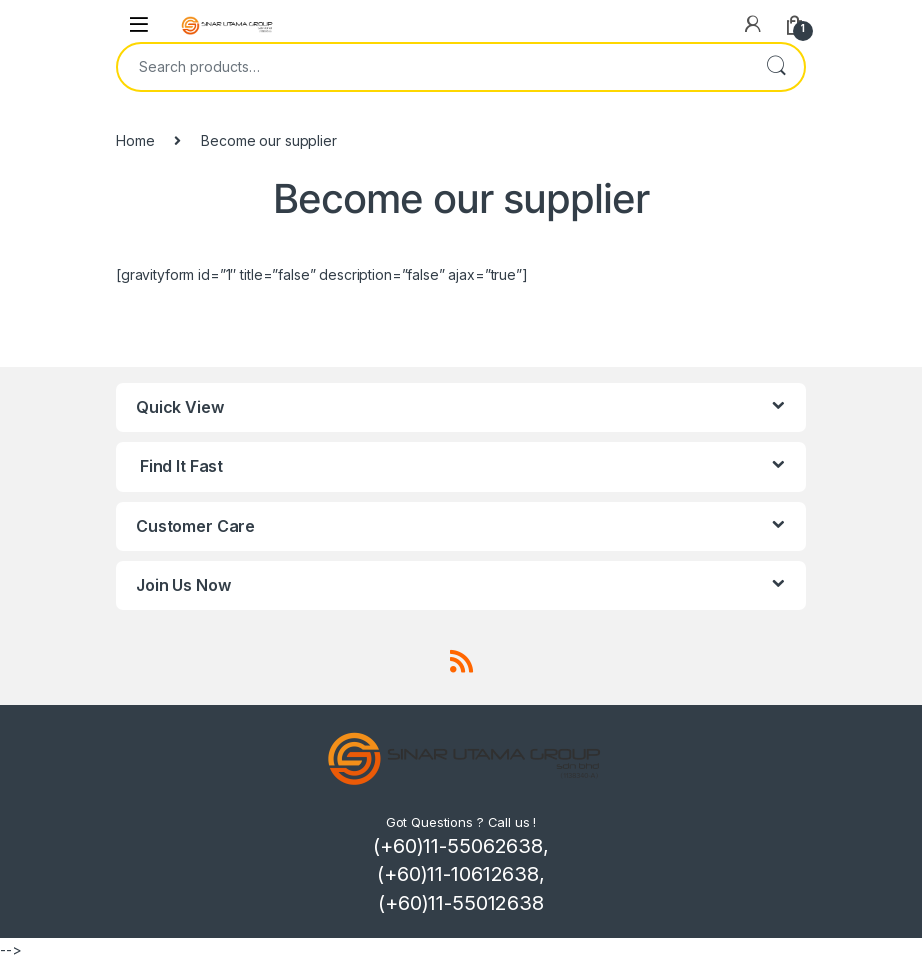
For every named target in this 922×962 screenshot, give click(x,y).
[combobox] (433, 67)
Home (135, 140)
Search (776, 67)
